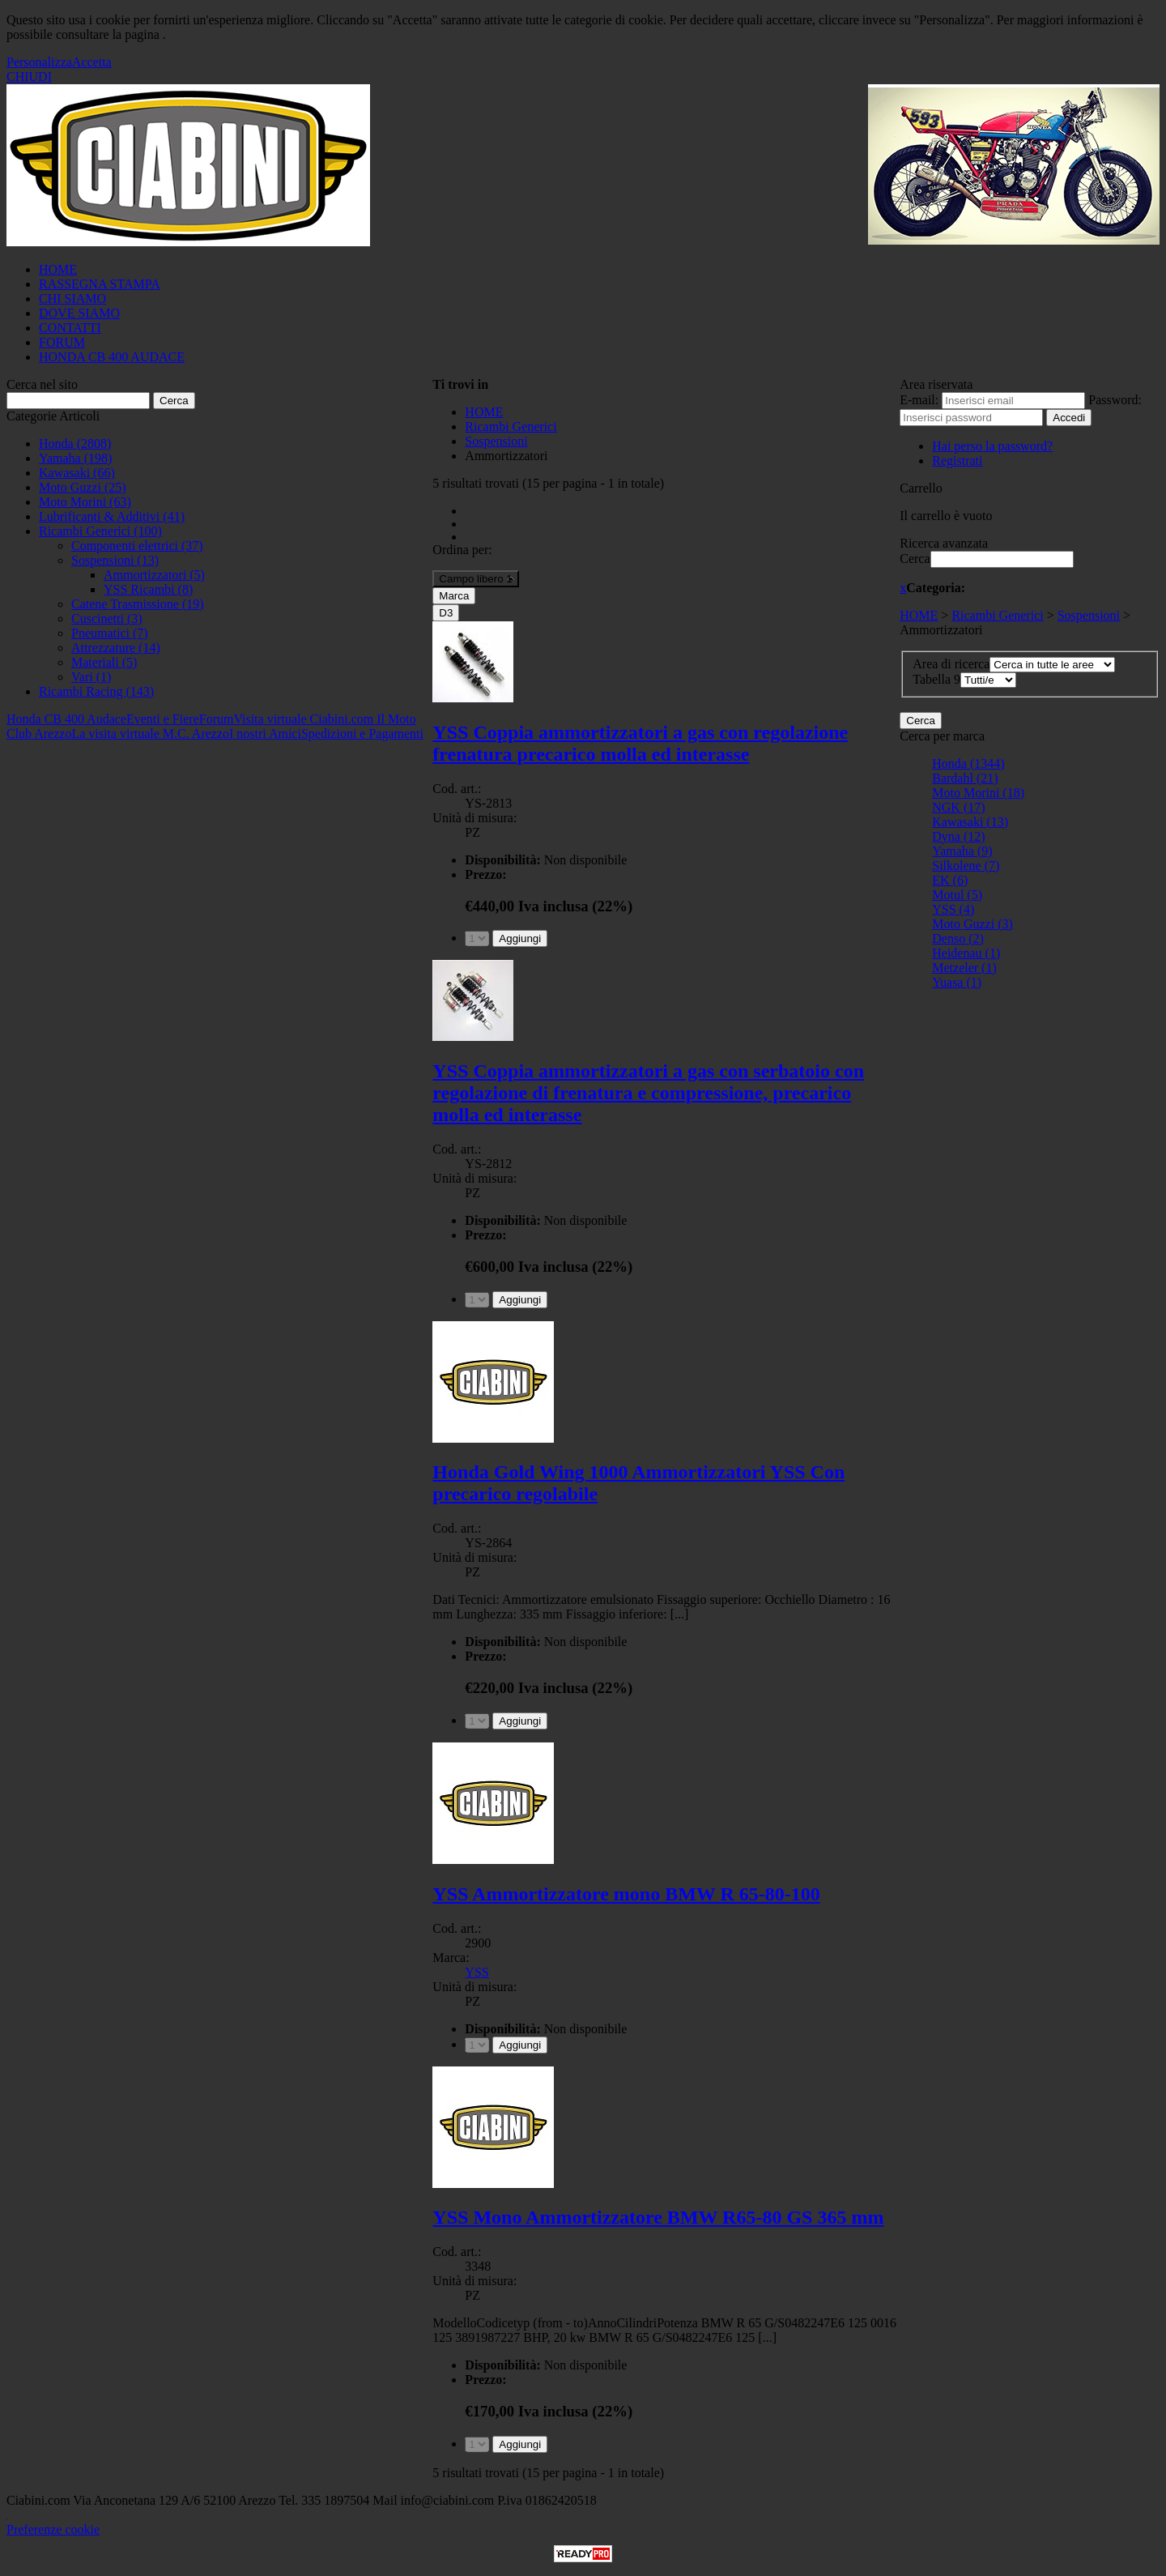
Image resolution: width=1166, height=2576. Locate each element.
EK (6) (950, 880)
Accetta (92, 62)
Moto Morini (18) (978, 793)
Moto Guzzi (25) (82, 487)
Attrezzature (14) (115, 648)
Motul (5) (957, 895)
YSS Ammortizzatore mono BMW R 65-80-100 (625, 1893)
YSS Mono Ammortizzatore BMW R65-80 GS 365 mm (657, 2217)
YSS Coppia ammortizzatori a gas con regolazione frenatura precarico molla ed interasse (640, 743)
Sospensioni (1088, 615)
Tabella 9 (936, 679)
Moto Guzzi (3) (972, 924)
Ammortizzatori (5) (154, 575)
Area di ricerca (951, 664)
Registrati (957, 460)
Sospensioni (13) (115, 560)
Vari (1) (91, 677)
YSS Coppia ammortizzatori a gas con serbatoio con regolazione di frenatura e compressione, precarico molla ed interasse (648, 1092)
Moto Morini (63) (85, 502)
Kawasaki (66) (77, 473)
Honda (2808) (75, 443)
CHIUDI (29, 76)
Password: (1115, 400)
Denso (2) (958, 938)
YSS (476, 1972)
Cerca (915, 558)
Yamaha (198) (75, 458)
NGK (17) (958, 807)
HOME (58, 269)
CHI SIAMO (72, 298)
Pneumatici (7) (109, 633)
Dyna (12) (958, 836)
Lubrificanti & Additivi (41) (112, 516)
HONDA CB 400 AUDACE (112, 357)
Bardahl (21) (965, 778)
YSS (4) (953, 909)
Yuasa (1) (956, 982)
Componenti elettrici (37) (137, 545)
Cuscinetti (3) (107, 618)
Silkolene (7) (965, 865)
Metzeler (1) (964, 968)
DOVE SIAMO (79, 313)
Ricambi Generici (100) (100, 531)
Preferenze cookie (53, 2529)
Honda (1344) (968, 763)
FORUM (62, 342)
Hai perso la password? (992, 446)
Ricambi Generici (997, 615)
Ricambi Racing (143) (96, 691)
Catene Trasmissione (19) (137, 604)
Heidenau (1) (966, 953)
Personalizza (39, 62)
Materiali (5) (104, 662)
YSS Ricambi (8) (148, 589)
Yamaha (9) (962, 851)
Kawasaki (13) (970, 822)
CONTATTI (70, 328)
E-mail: (919, 400)
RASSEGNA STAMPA (99, 284)
